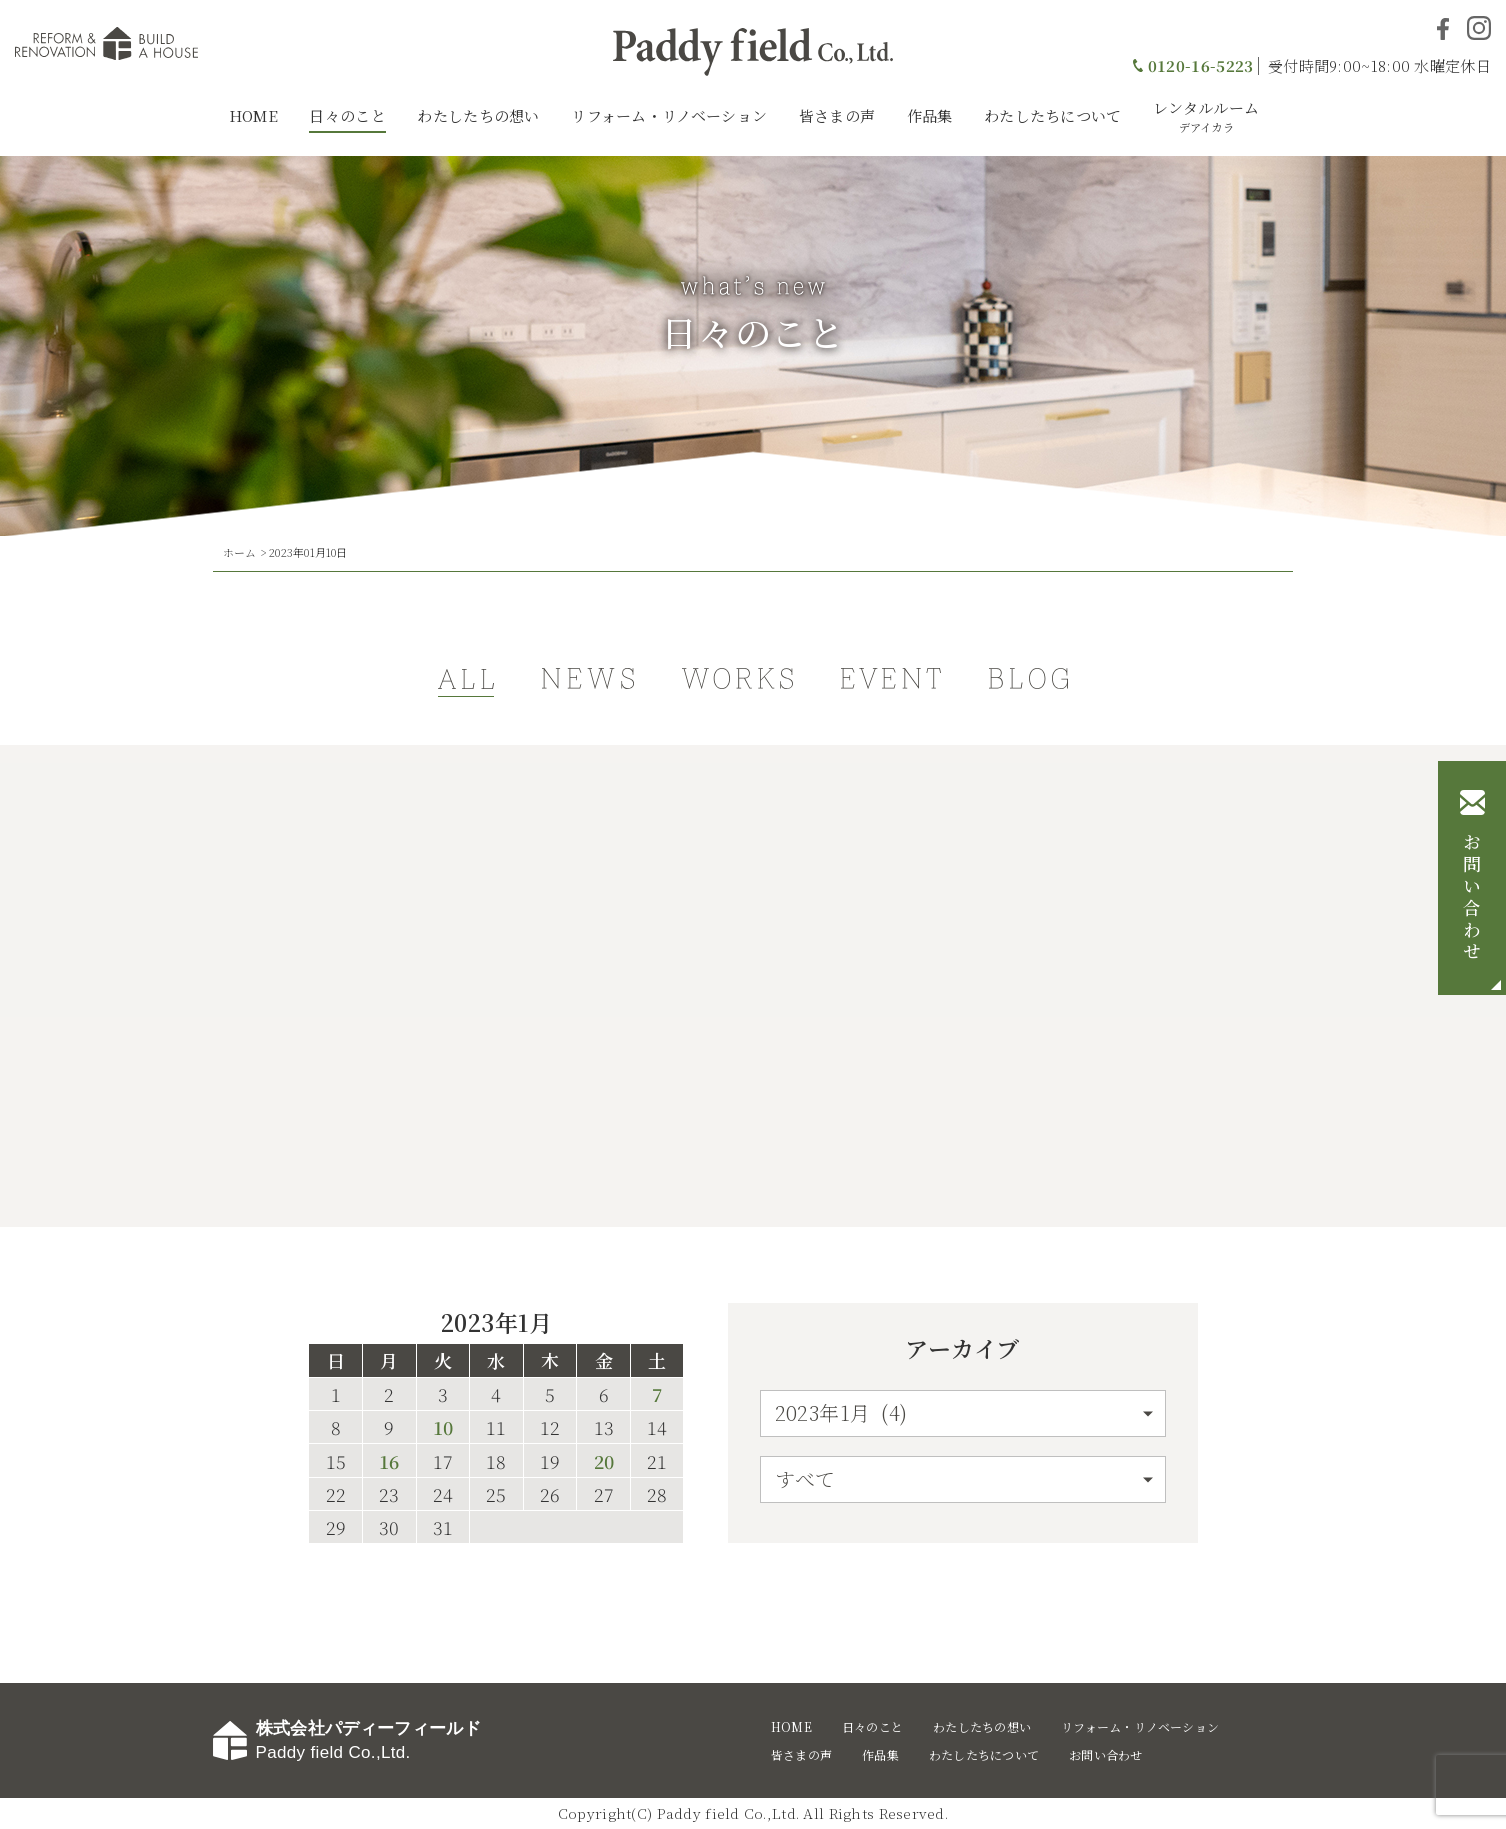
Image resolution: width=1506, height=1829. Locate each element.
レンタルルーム (1206, 116)
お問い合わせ (1472, 898)
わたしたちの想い (478, 115)
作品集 (930, 115)
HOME (253, 115)
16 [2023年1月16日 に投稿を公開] (389, 1461)
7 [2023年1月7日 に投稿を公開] (657, 1394)
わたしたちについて (1053, 115)
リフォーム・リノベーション (669, 115)
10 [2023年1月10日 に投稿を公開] (443, 1427)
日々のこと (347, 115)
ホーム (240, 552)
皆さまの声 (837, 115)
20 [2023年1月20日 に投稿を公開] (604, 1461)
